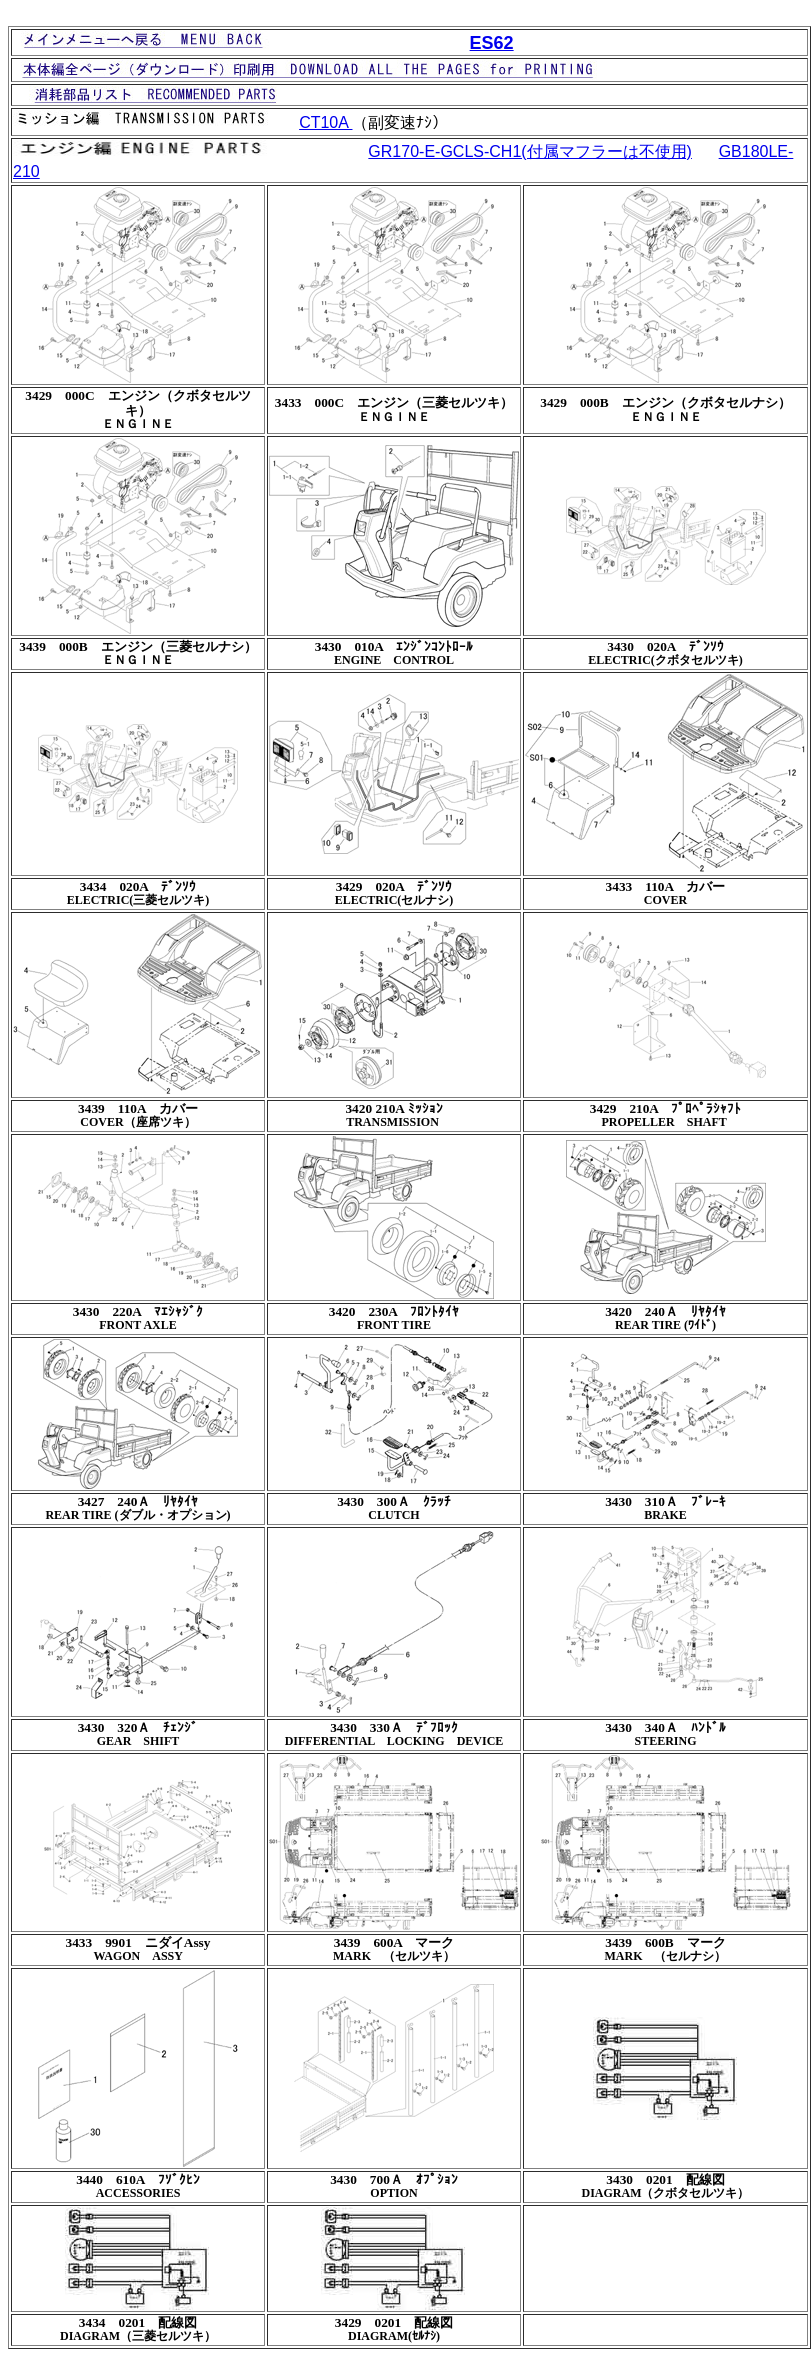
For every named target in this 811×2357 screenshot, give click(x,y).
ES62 (492, 43)
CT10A (325, 122)
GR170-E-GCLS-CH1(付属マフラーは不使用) (530, 151)
